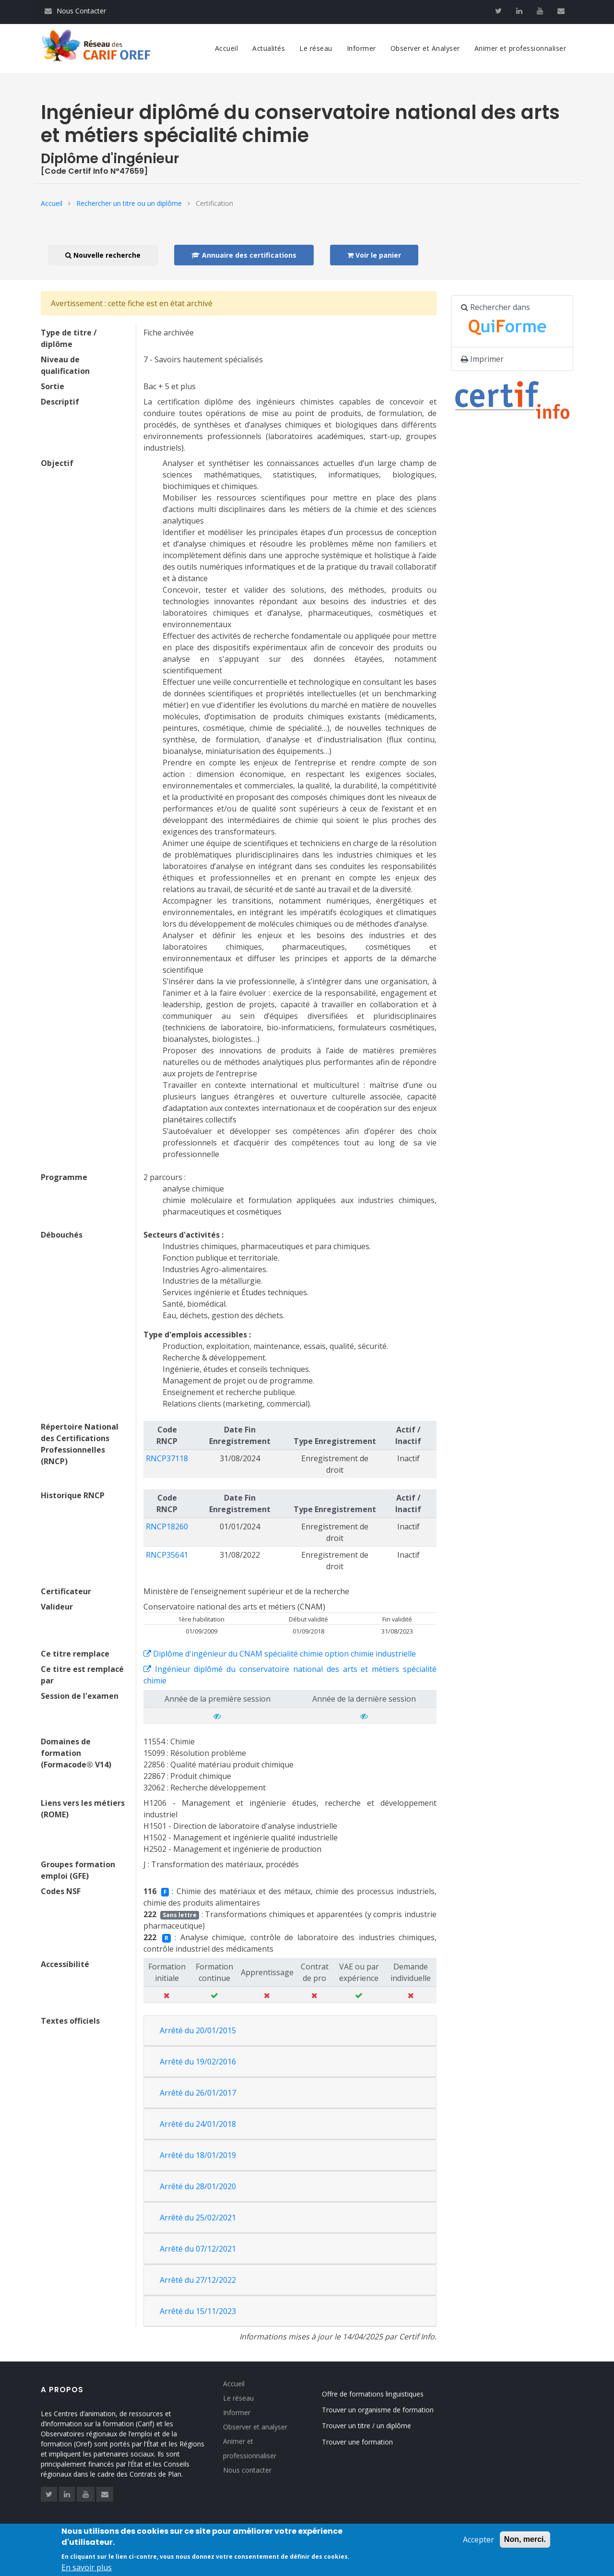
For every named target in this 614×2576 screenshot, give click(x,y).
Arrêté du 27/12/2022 (198, 2280)
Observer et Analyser (425, 48)
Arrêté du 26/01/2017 (198, 2092)
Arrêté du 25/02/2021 (198, 2217)
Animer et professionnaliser (520, 48)
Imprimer (482, 359)
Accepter (478, 2544)
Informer (361, 48)
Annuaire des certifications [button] (243, 255)
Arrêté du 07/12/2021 (198, 2248)
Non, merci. (525, 2544)
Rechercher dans (509, 321)
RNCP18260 (167, 1526)
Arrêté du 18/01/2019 (198, 2155)
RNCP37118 (167, 1458)
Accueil (226, 48)
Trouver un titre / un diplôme (381, 2425)
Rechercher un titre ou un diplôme (129, 203)
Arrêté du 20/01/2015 (198, 2030)
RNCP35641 (167, 1555)
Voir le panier (374, 255)
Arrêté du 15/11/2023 (198, 2311)
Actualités (268, 48)
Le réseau (315, 48)
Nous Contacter (75, 10)
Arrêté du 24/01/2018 (198, 2124)
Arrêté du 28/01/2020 (198, 2186)
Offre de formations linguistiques (388, 2393)
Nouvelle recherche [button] (103, 255)
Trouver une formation (372, 2441)
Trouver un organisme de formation (393, 2409)
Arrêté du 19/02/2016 (198, 2061)
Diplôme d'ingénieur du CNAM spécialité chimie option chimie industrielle (279, 1653)
